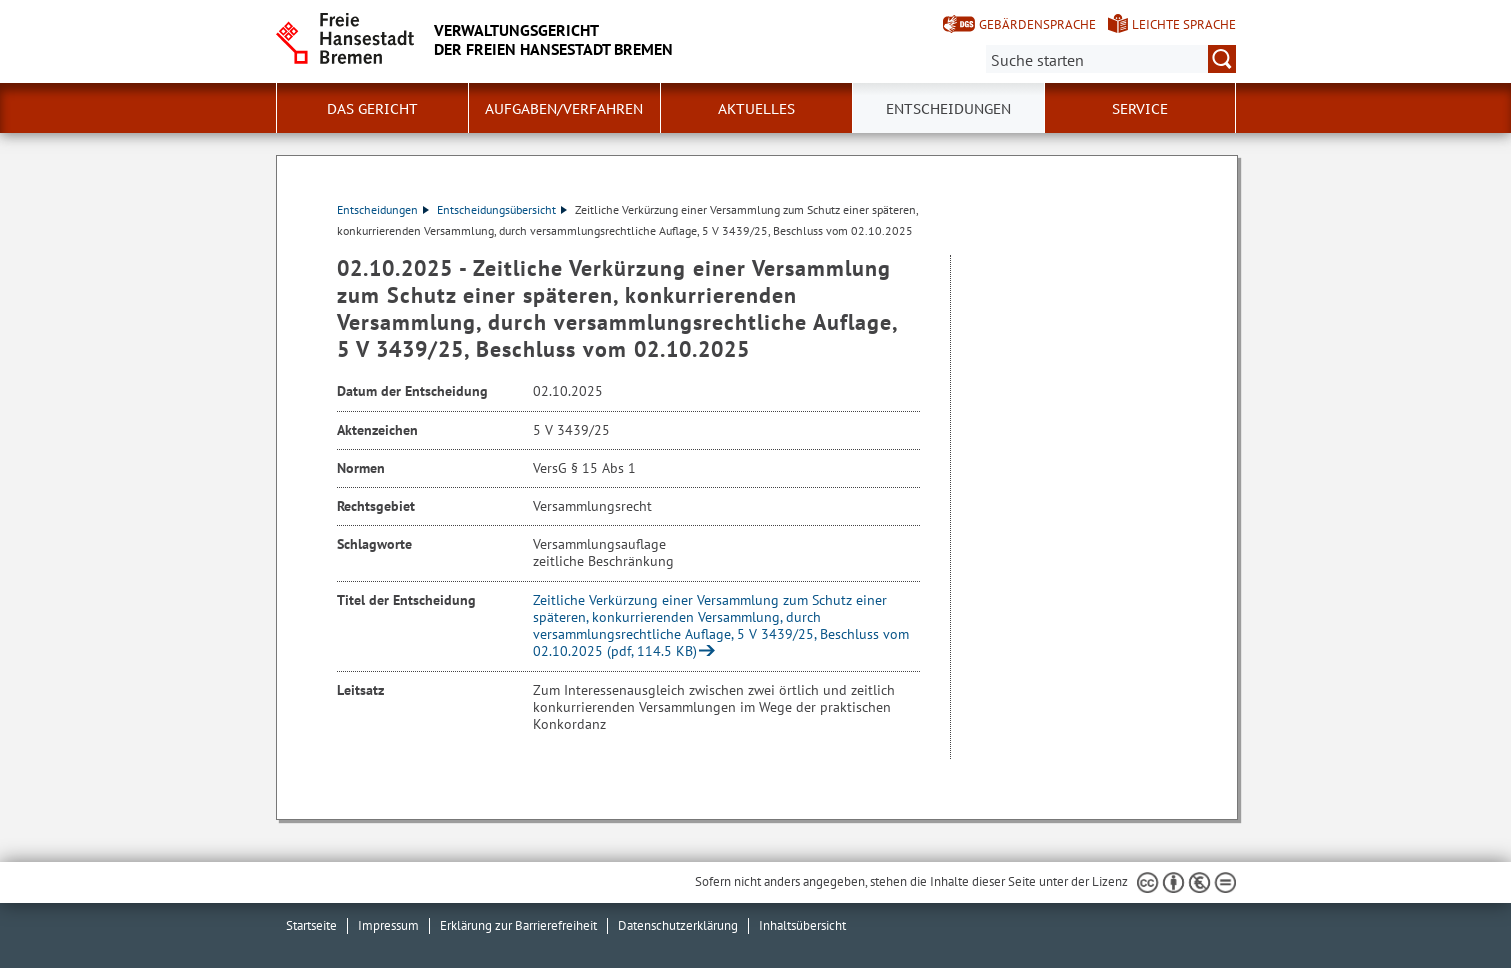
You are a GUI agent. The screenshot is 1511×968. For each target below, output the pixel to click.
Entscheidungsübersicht (502, 209)
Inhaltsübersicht (802, 925)
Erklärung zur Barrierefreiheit (518, 925)
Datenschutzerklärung (678, 925)
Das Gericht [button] (372, 109)
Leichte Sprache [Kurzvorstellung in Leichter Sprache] (1184, 24)
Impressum (388, 925)
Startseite (311, 925)
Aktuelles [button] (756, 109)
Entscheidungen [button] (948, 109)
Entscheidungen (383, 209)
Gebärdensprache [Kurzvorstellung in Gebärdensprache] (1037, 24)
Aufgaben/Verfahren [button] (564, 109)
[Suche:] (1111, 59)
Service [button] (1140, 109)
